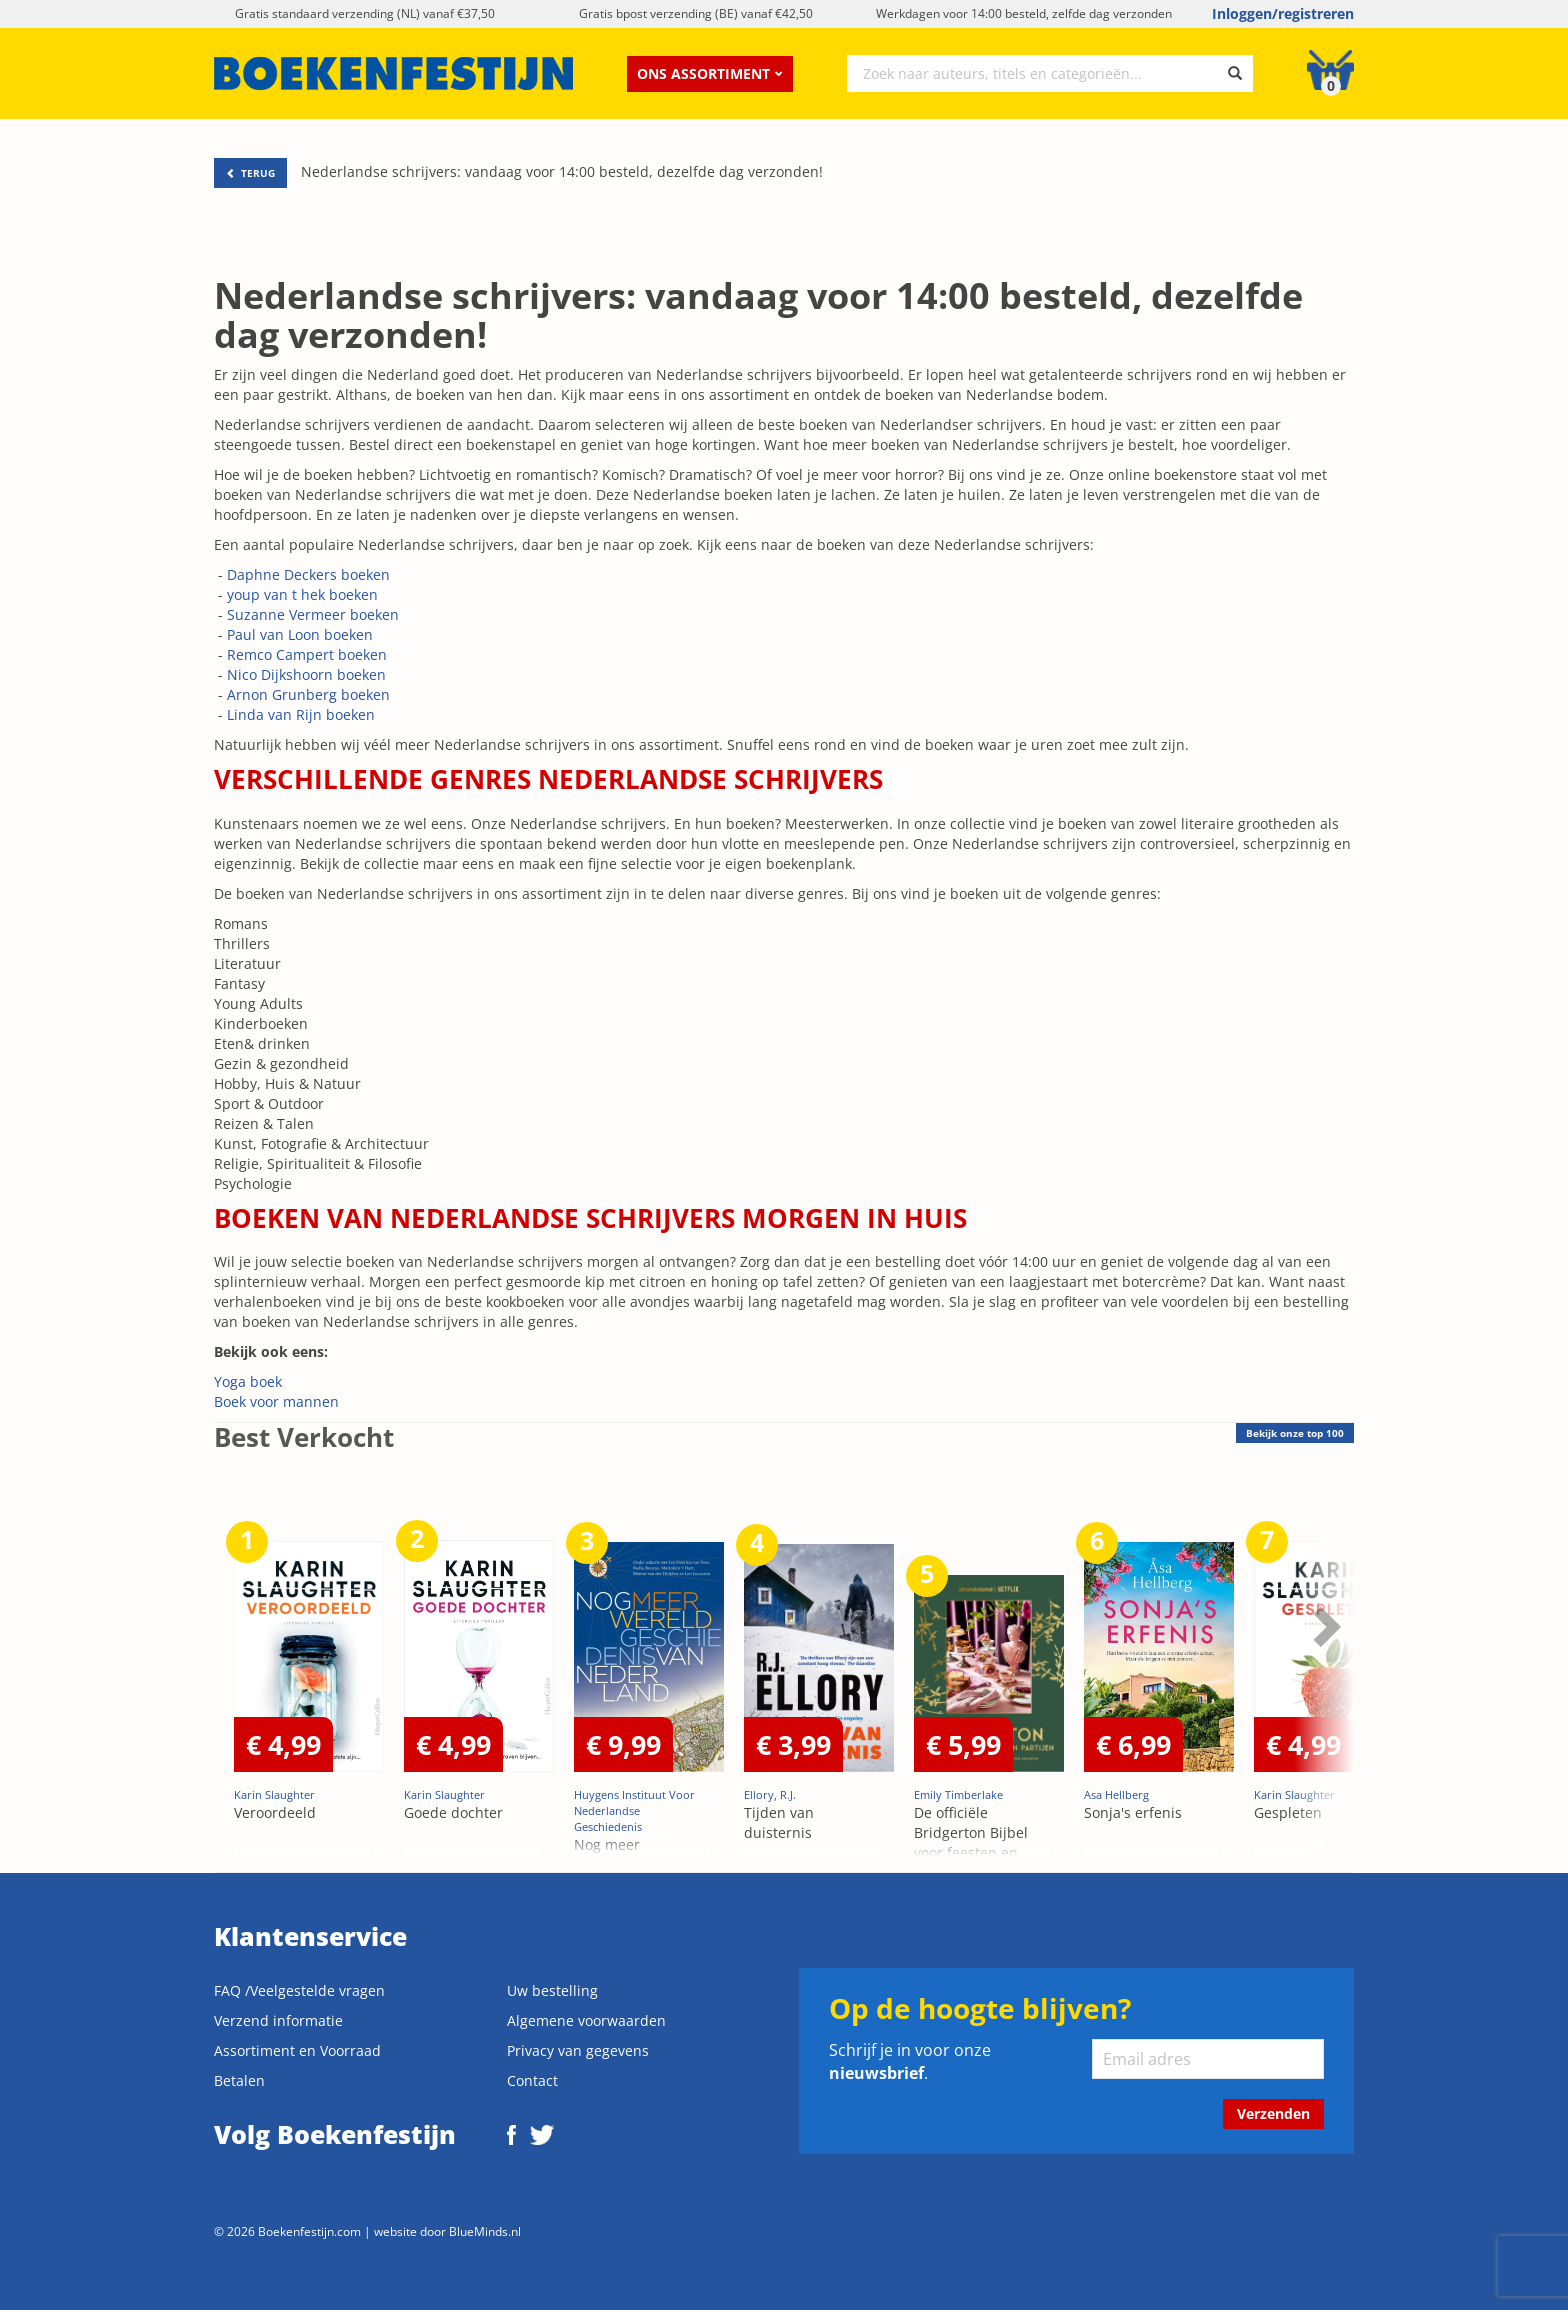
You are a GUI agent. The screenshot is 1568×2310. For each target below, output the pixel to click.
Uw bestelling (552, 1990)
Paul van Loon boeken (300, 634)
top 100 (1295, 1433)
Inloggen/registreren (1283, 13)
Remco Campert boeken (307, 654)
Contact (532, 2080)
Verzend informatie (278, 2020)
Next (1324, 1626)
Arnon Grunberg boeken (308, 694)
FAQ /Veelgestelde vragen (299, 1990)
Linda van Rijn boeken (301, 714)
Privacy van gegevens (578, 2050)
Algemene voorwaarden (586, 2020)
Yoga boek (248, 1381)
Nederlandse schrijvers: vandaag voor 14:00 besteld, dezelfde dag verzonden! (562, 171)
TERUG (250, 173)
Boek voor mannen (276, 1401)
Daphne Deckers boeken (308, 574)
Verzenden (1273, 2113)
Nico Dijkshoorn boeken (306, 674)
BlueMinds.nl (485, 2231)
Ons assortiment (710, 73)
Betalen (239, 2080)
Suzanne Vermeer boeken (313, 614)
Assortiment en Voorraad (297, 2050)
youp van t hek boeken (302, 594)
